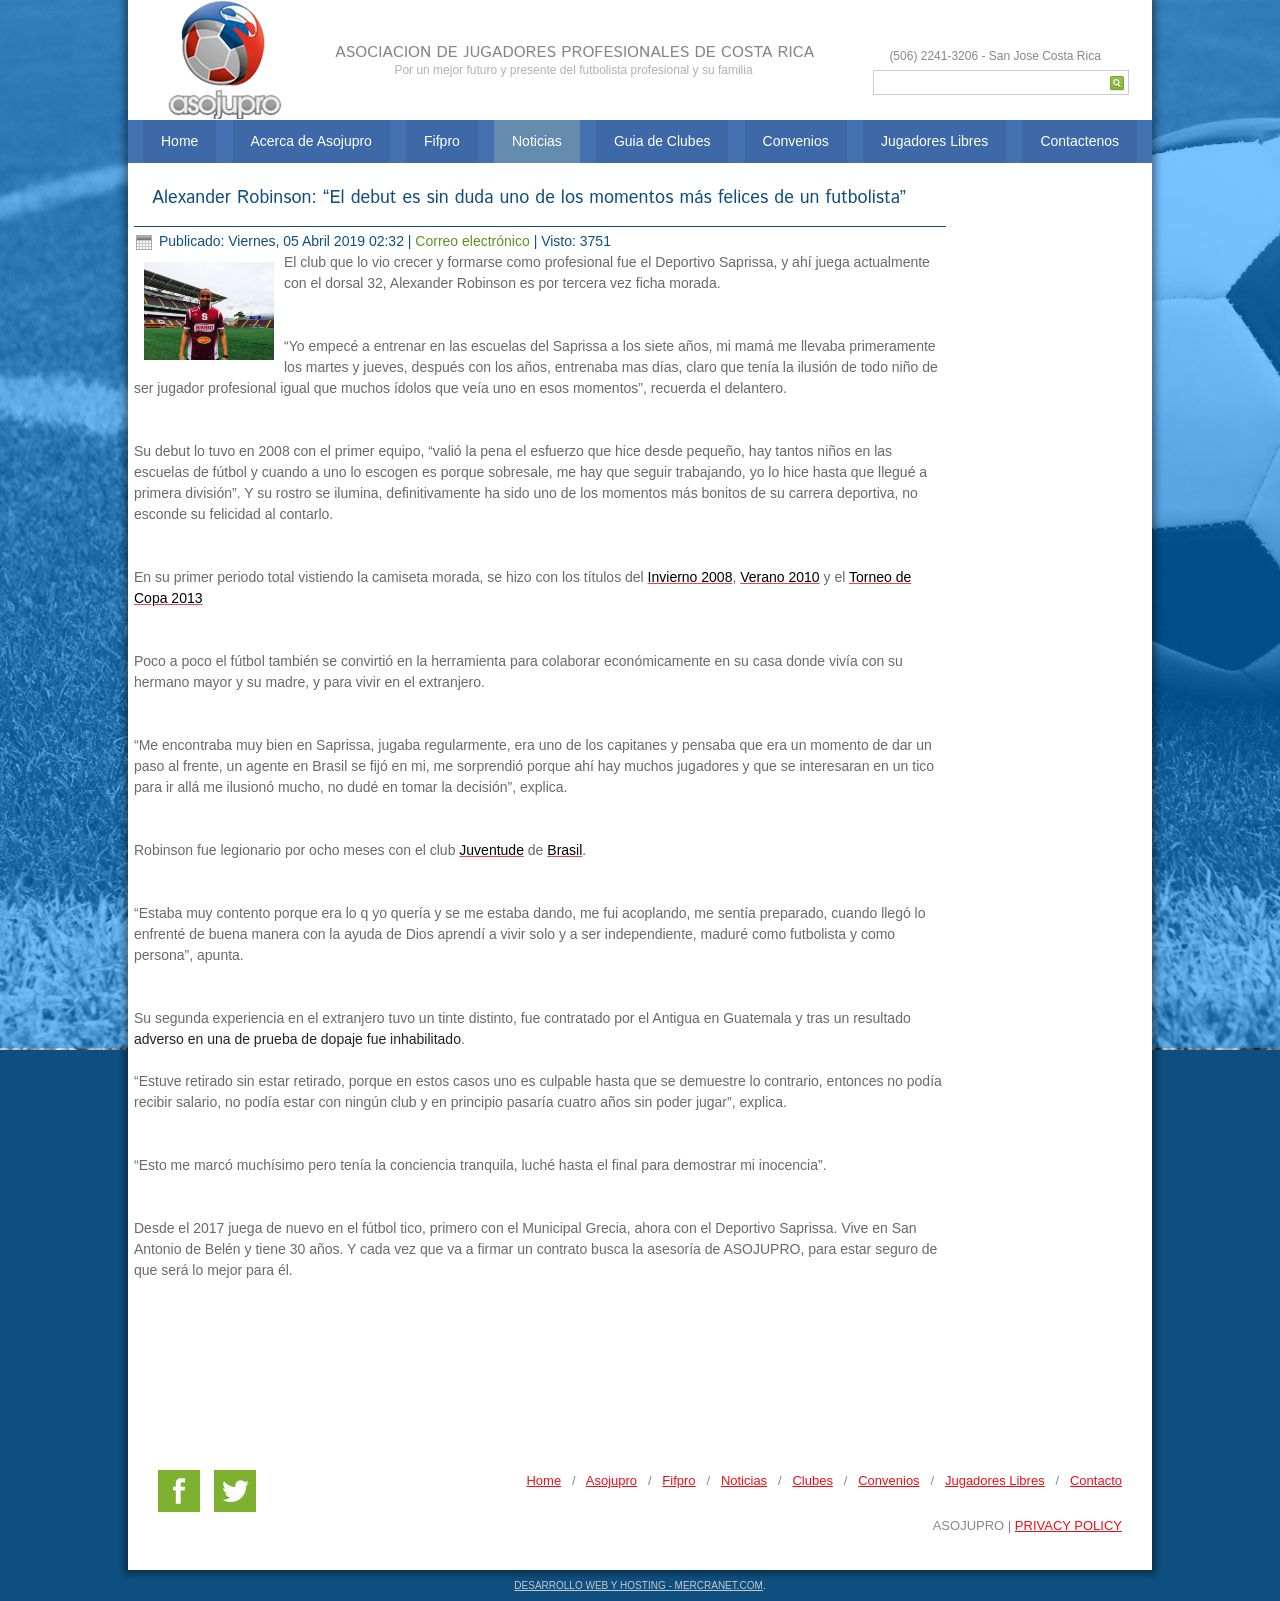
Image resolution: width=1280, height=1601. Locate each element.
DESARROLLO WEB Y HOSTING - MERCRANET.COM (638, 1585)
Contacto (1096, 1480)
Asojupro (611, 1480)
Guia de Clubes (662, 141)
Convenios (796, 141)
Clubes (812, 1480)
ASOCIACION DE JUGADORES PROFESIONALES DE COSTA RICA (574, 52)
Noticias (537, 141)
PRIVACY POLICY (1068, 1525)
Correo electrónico (474, 241)
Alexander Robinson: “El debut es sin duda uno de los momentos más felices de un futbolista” (529, 198)
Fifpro (442, 141)
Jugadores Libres (934, 141)
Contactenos (1079, 141)
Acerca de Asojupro (311, 141)
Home (179, 141)
